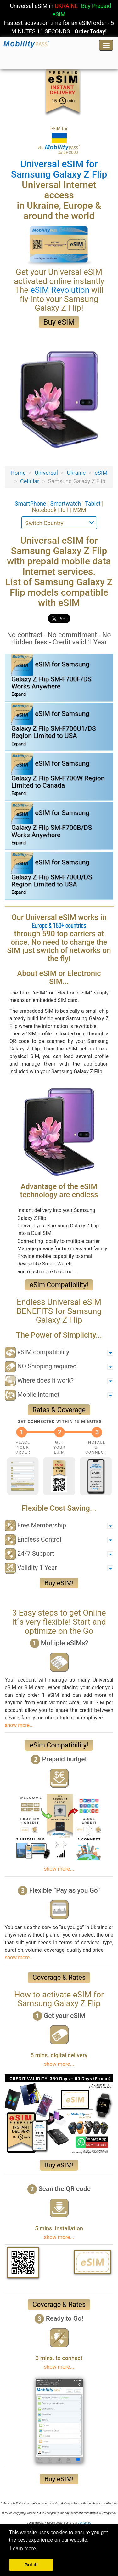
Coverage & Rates (59, 1977)
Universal (46, 472)
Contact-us (84, 2522)
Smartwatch (66, 503)
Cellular (29, 481)
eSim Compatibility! (59, 1285)
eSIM (101, 472)
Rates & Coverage (59, 1410)
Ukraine (76, 472)
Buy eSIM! (59, 1583)
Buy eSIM (59, 322)
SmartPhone (31, 503)
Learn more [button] (23, 2548)
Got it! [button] (31, 2564)
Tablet (93, 503)
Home (17, 472)
